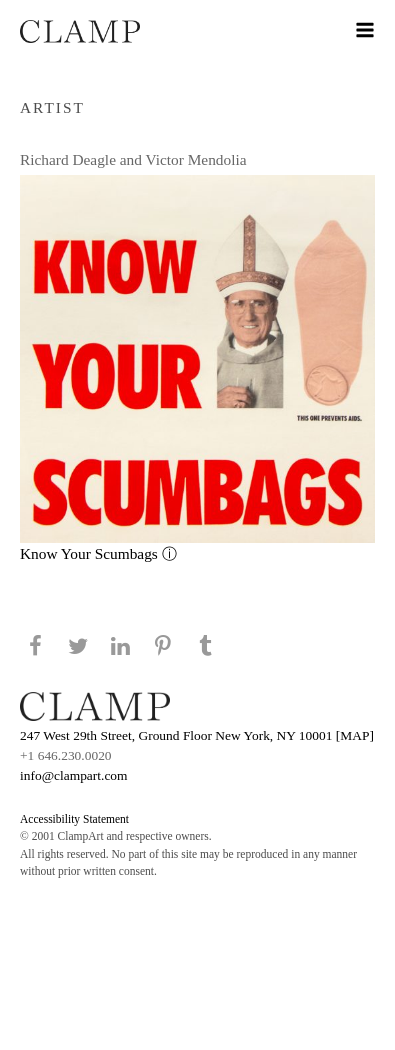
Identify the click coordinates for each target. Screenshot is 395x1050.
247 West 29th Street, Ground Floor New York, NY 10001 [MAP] (197, 735)
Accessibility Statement (74, 819)
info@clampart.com (74, 775)
